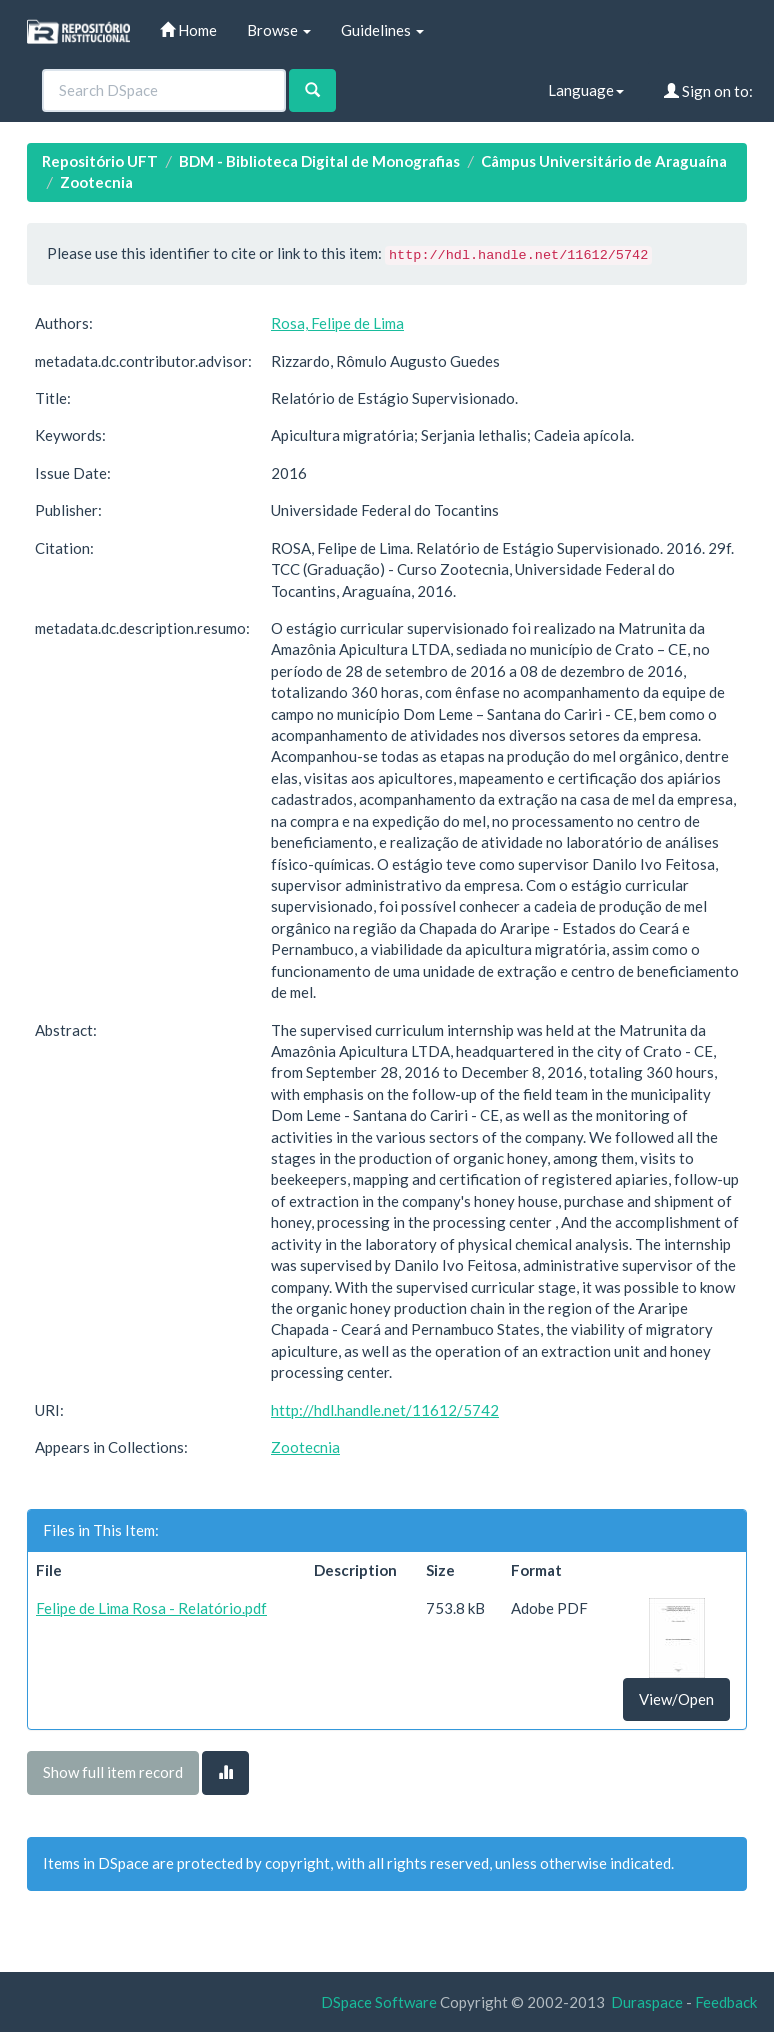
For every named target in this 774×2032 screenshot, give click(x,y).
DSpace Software (379, 2002)
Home (188, 30)
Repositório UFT (100, 161)
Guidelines (382, 30)
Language (586, 90)
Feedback (726, 2002)
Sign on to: (708, 91)
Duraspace (647, 2002)
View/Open (676, 1699)
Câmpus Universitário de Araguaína (604, 161)
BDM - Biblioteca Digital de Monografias (319, 161)
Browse (279, 30)
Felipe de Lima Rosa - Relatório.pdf (151, 1608)
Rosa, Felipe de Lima (337, 323)
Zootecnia (96, 182)
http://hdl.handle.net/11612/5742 (385, 1410)
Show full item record (113, 1772)
